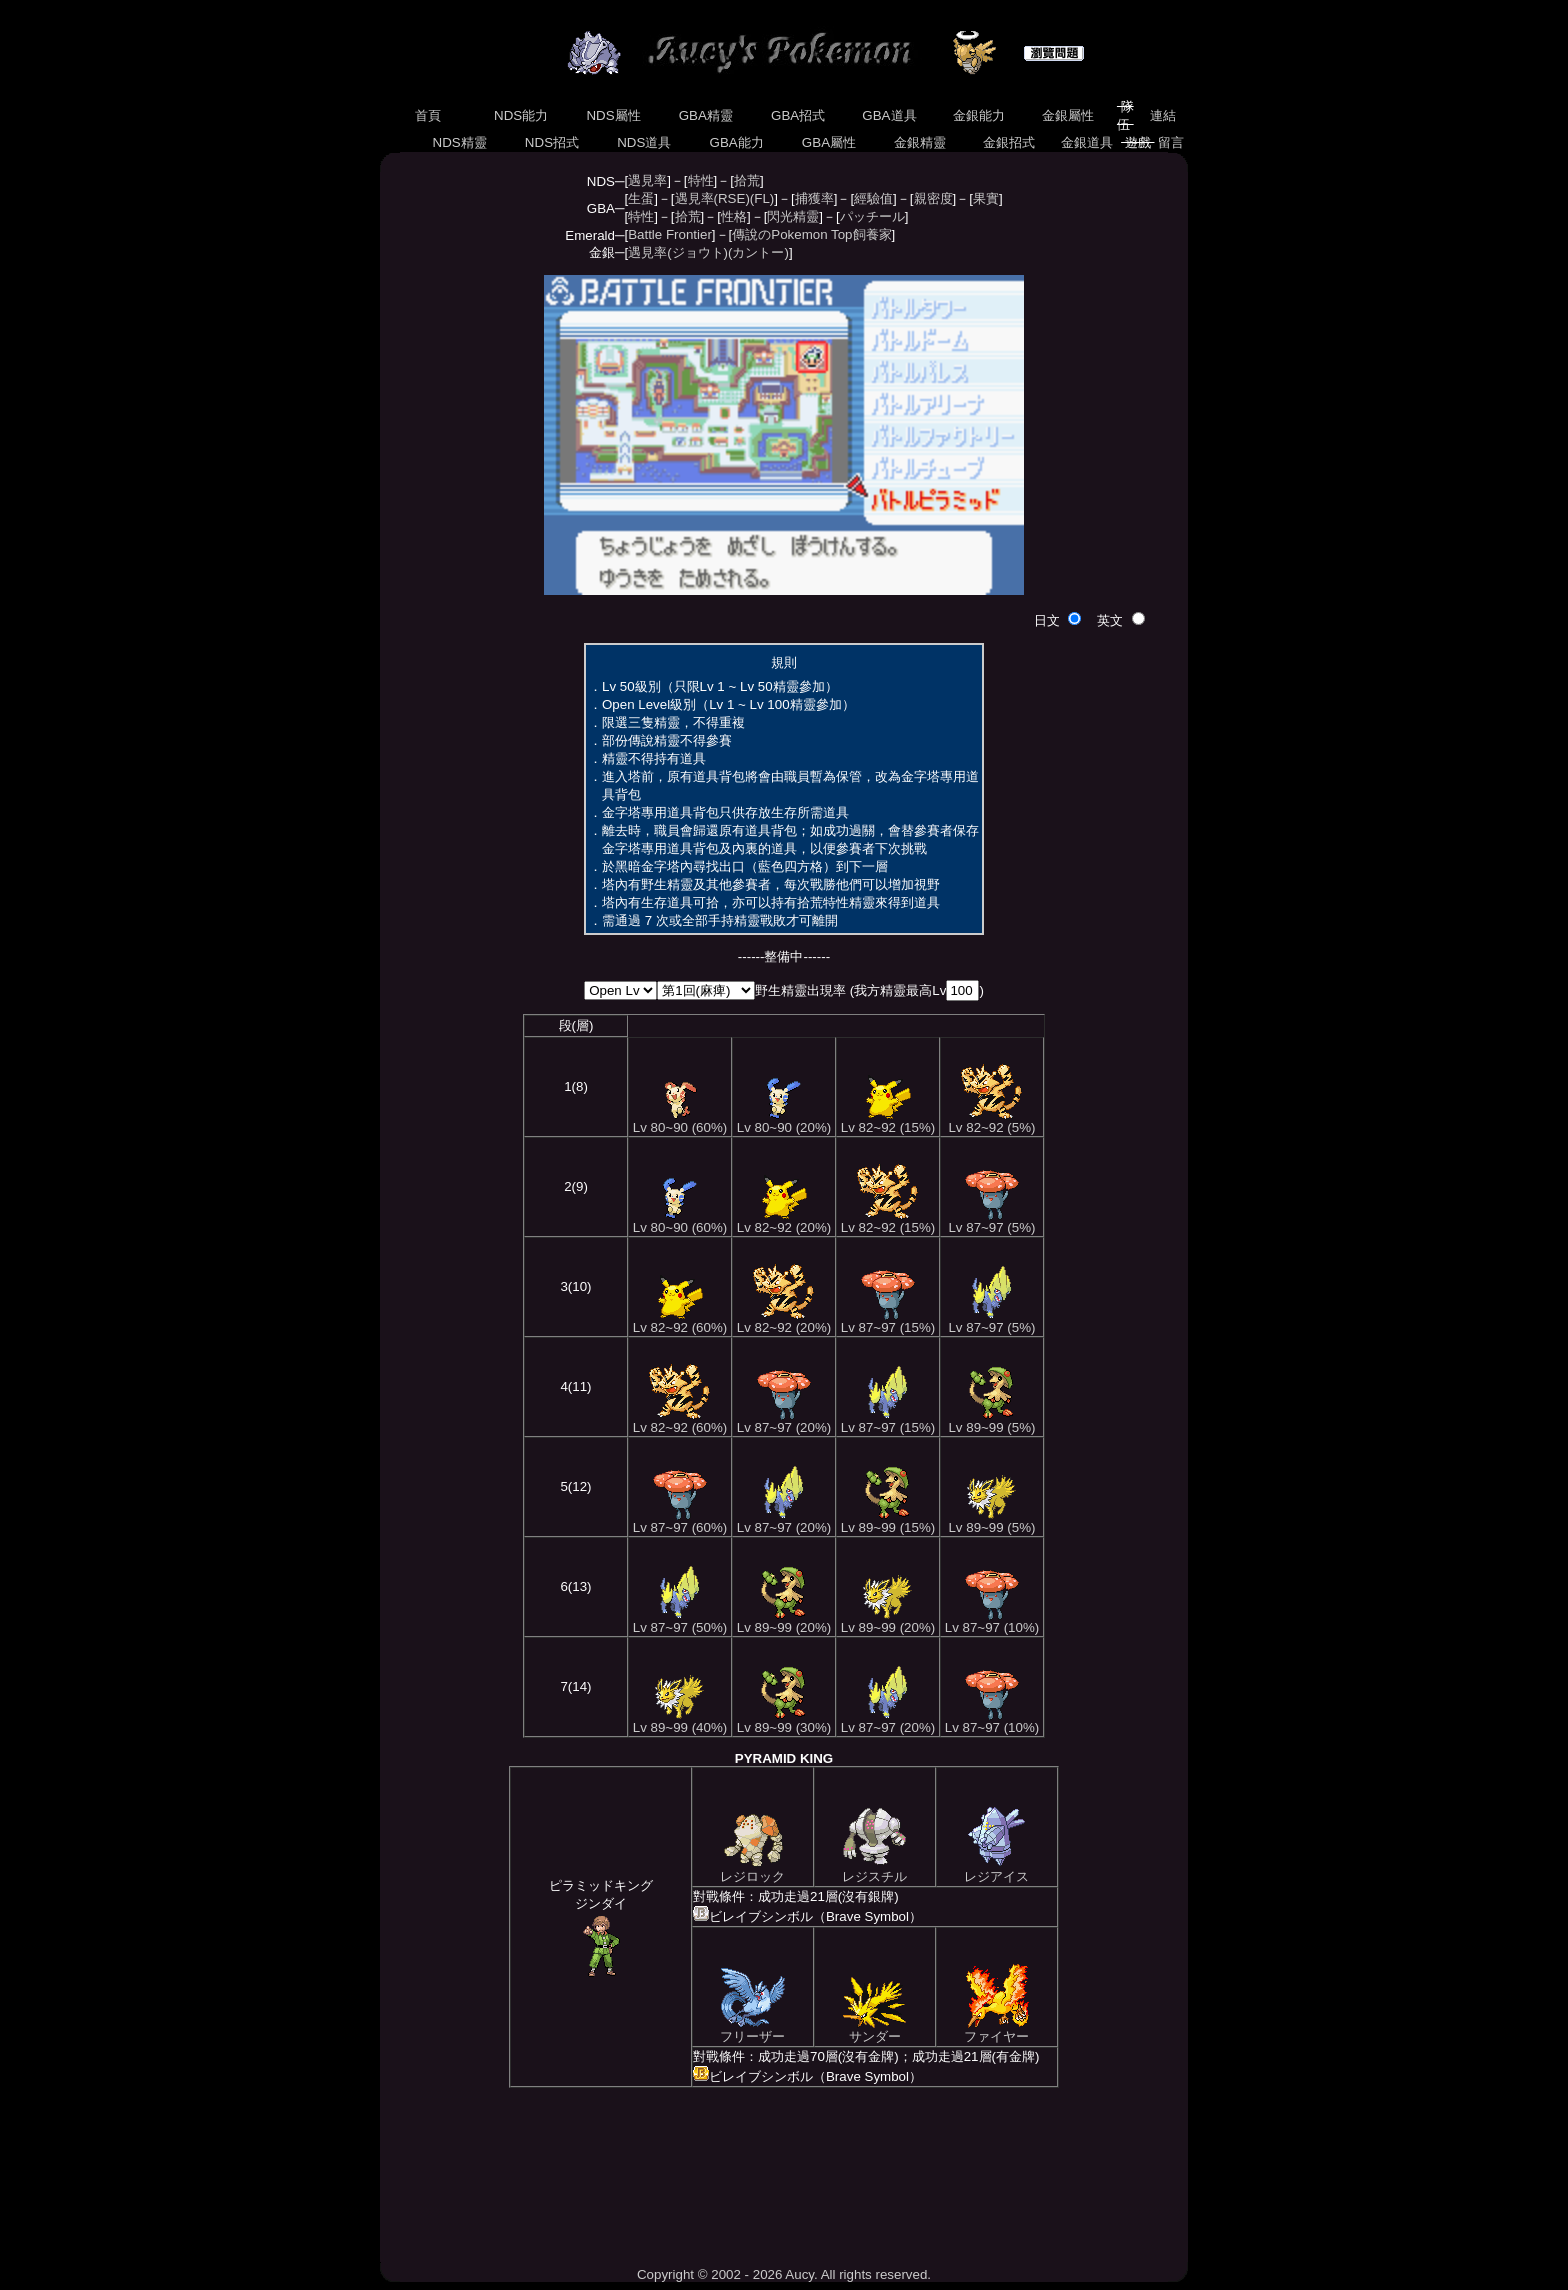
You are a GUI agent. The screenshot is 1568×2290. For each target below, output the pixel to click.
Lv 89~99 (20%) (784, 1621)
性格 (734, 216)
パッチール (872, 216)
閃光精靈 (793, 216)
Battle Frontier (670, 234)
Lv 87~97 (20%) (784, 1421)
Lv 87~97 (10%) (992, 1621)
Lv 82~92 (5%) (991, 1121)
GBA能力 (737, 142)
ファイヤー (996, 2030)
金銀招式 (1008, 142)
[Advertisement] (784, 2177)
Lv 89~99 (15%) (888, 1521)
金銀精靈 (919, 142)
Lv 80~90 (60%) (680, 1121)
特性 (701, 180)
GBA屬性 (829, 142)
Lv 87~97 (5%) (991, 1221)
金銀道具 (1087, 142)
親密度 (933, 198)
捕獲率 (814, 198)
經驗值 (873, 198)
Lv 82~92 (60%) (680, 1321)
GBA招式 (798, 115)
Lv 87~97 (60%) (680, 1521)
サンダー (874, 2030)
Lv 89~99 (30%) (784, 1721)
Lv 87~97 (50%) (680, 1621)
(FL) (762, 198)
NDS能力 (521, 115)
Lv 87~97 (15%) (888, 1321)
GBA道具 (890, 115)
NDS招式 (552, 142)
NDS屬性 (614, 115)
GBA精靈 (706, 115)
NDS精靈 (460, 142)
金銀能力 (978, 115)
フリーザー (752, 2030)
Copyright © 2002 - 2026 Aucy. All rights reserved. (784, 2274)
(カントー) (758, 252)
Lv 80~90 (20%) (784, 1121)
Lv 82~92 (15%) (888, 1121)
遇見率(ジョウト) (678, 252)
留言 (1171, 142)
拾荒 (747, 180)
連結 (1162, 115)
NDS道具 (645, 142)
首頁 (427, 115)
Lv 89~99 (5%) (991, 1421)
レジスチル (874, 1870)
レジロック (752, 1870)
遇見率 (647, 180)
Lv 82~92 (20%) (784, 1221)
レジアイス (996, 1870)
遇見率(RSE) (712, 198)
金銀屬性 (1067, 115)
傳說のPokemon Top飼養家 (811, 234)
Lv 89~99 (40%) (680, 1721)
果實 (986, 198)
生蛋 (641, 198)
